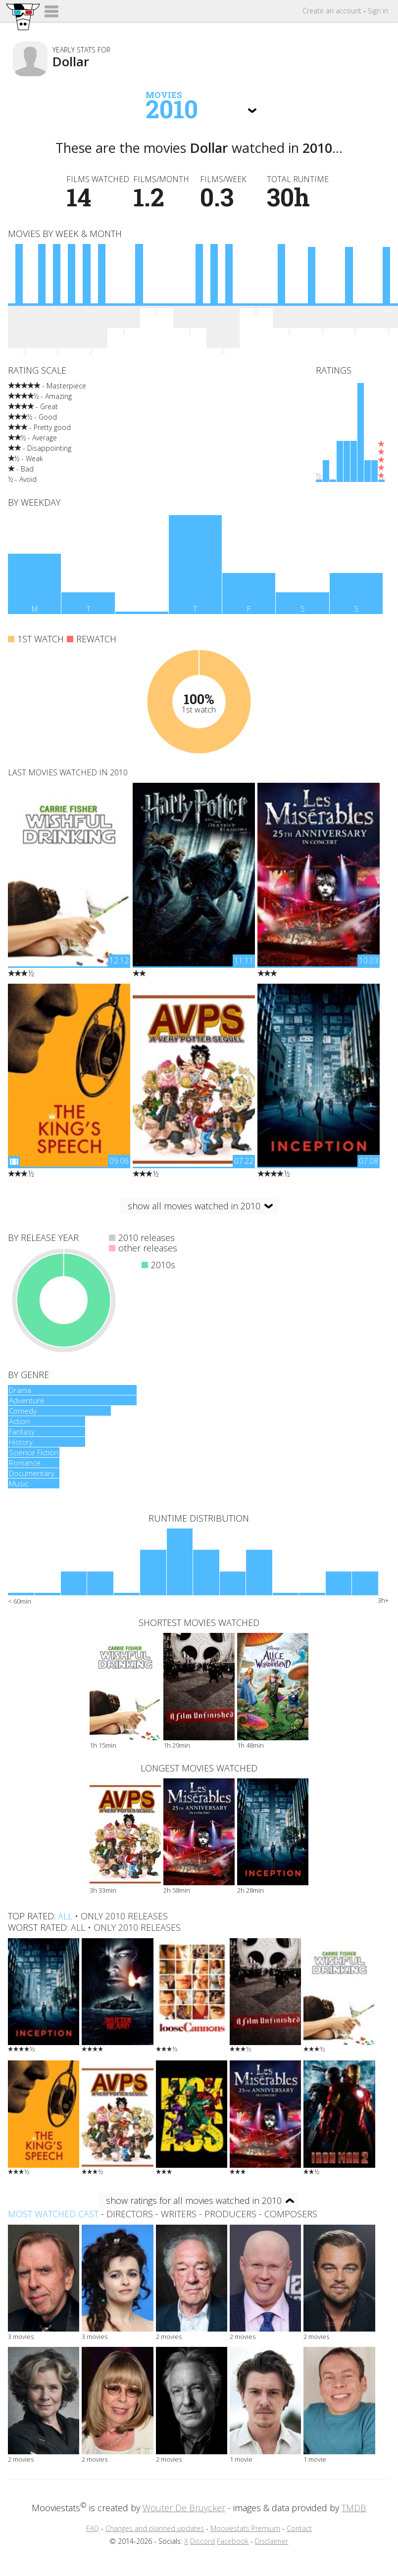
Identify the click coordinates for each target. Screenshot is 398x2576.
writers (179, 2214)
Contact (299, 2528)
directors (129, 2214)
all (65, 1916)
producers (230, 2214)
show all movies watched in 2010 (194, 1206)
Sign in (378, 10)
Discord (202, 2541)
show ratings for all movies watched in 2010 (194, 2200)
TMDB (354, 2508)
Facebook (233, 2541)
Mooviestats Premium (245, 2528)
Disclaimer (271, 2541)
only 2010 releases (124, 1916)
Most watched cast (53, 2214)
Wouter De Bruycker (184, 2508)
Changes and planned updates (154, 2528)
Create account (331, 10)
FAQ (92, 2528)
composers (290, 2214)
